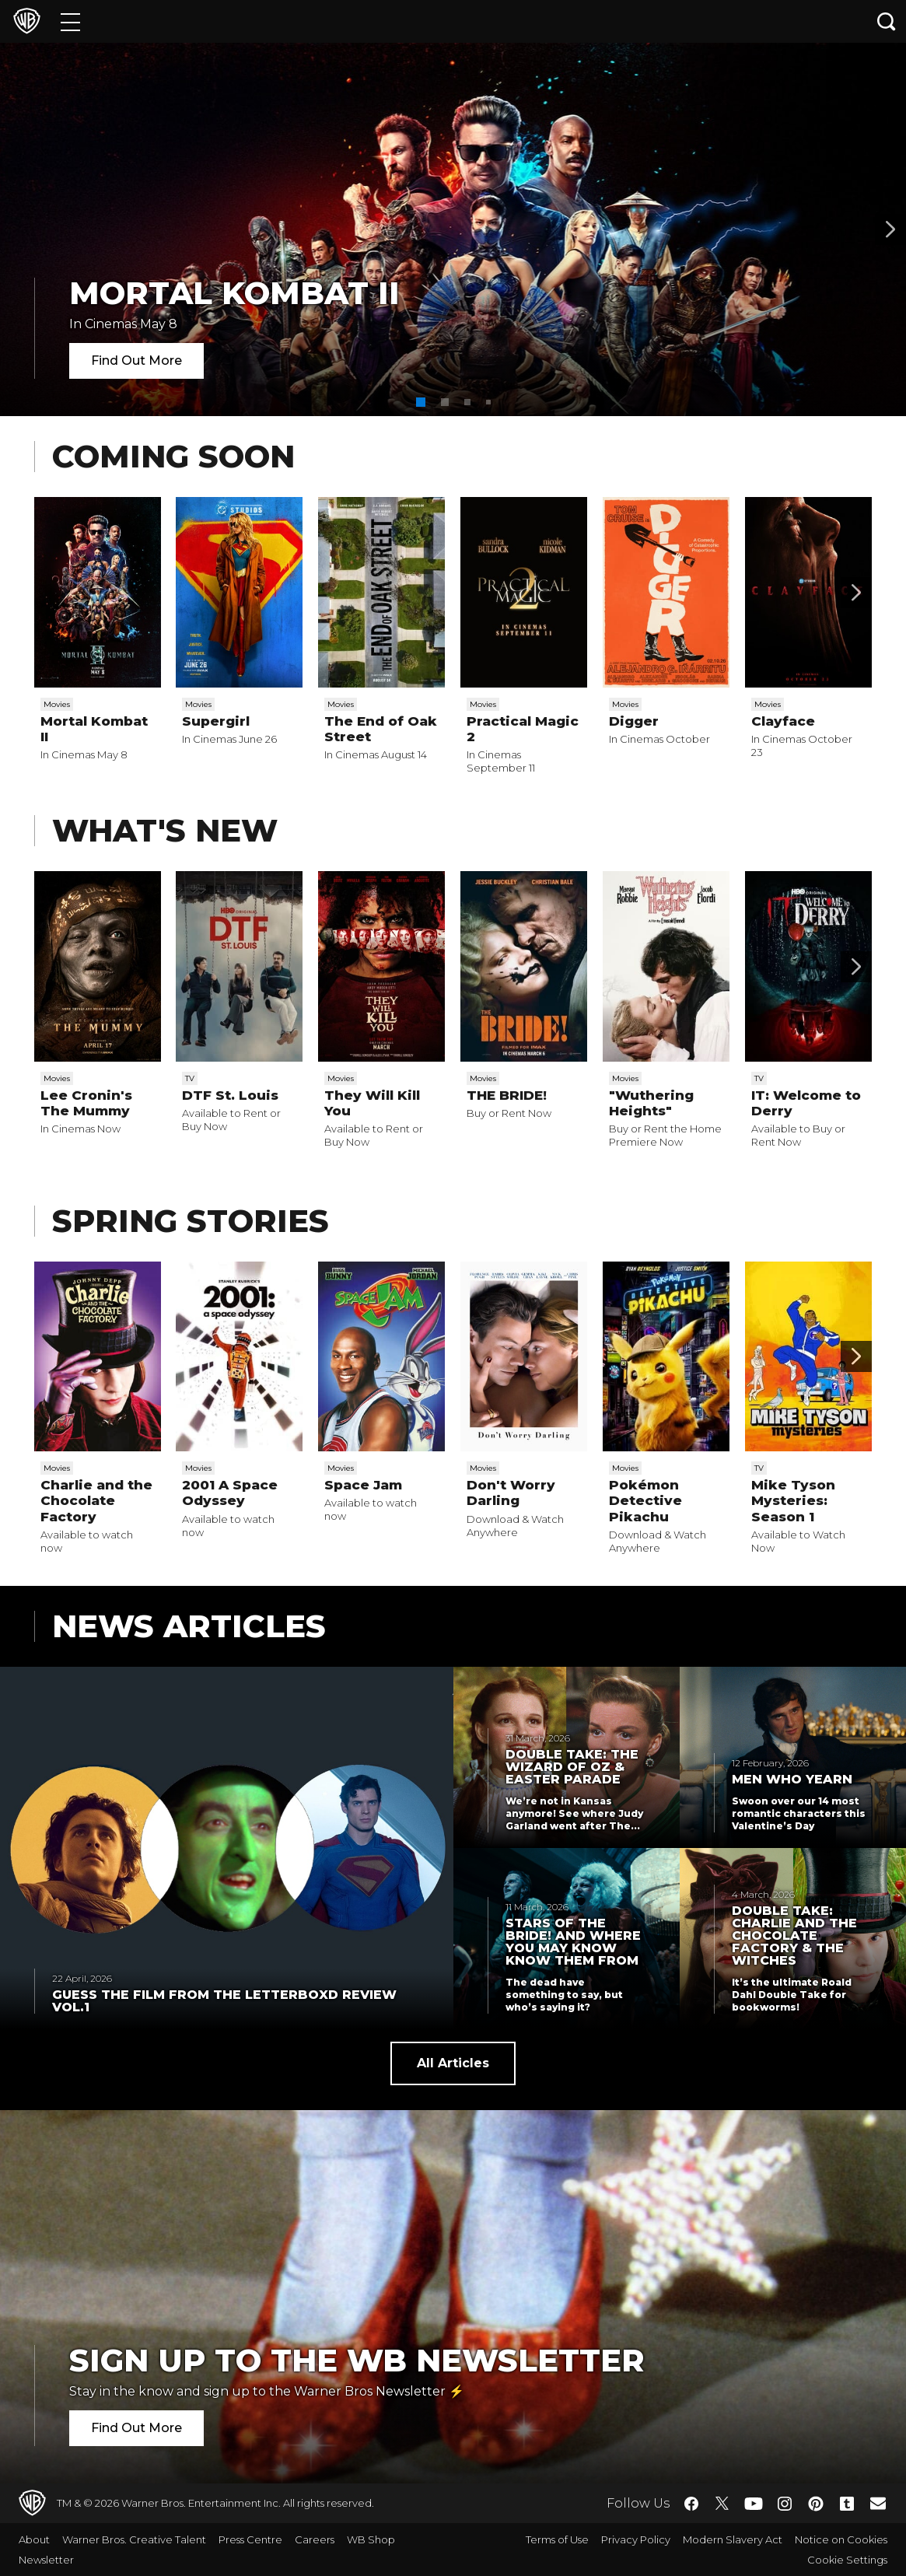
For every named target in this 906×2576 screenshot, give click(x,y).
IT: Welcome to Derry (806, 1102)
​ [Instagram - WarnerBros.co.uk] (784, 2504)
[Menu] (70, 21)
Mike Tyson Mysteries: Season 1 (793, 1500)
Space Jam (363, 1485)
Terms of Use (557, 2539)
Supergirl (216, 721)
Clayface (783, 721)
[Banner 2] (890, 229)
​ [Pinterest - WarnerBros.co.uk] (815, 2503)
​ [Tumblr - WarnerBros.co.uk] (847, 2504)
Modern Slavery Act (732, 2539)
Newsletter (46, 2559)
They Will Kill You (372, 1102)
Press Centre (250, 2539)
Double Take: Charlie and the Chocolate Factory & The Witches (794, 1936)
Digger (634, 721)
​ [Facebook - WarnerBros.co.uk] (691, 2504)
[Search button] (886, 21)
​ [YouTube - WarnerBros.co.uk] (753, 2503)
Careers (314, 2539)
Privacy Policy (635, 2539)
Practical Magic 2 (523, 728)
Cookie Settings (847, 2559)
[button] (420, 402)
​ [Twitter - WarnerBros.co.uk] (722, 2504)
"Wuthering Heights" (651, 1102)
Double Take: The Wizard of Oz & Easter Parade (571, 1767)
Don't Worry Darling (511, 1492)
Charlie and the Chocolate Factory (96, 1500)
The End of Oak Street (380, 728)
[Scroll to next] (856, 592)
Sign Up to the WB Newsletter (357, 2360)
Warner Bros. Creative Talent (134, 2539)
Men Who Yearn (792, 1779)
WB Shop (371, 2539)
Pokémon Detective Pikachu (645, 1500)
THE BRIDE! (507, 1095)
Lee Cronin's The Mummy (86, 1102)
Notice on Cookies (841, 2539)
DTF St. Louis (230, 1095)
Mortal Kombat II (234, 293)
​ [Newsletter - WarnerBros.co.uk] (878, 2503)
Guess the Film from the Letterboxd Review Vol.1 (224, 2001)
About (34, 2539)
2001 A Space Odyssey (230, 1492)
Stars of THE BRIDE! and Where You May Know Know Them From (573, 1942)
